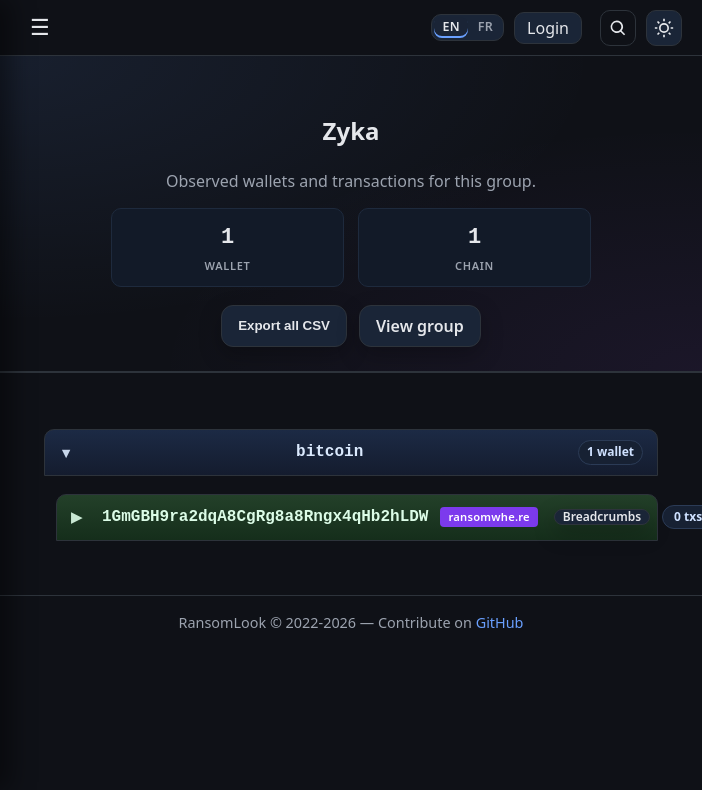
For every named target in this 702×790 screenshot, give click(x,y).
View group (420, 326)
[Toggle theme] (664, 28)
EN (450, 26)
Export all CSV (284, 325)
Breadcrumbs (602, 517)
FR (485, 26)
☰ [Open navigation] (40, 27)
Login (548, 28)
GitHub (500, 622)
